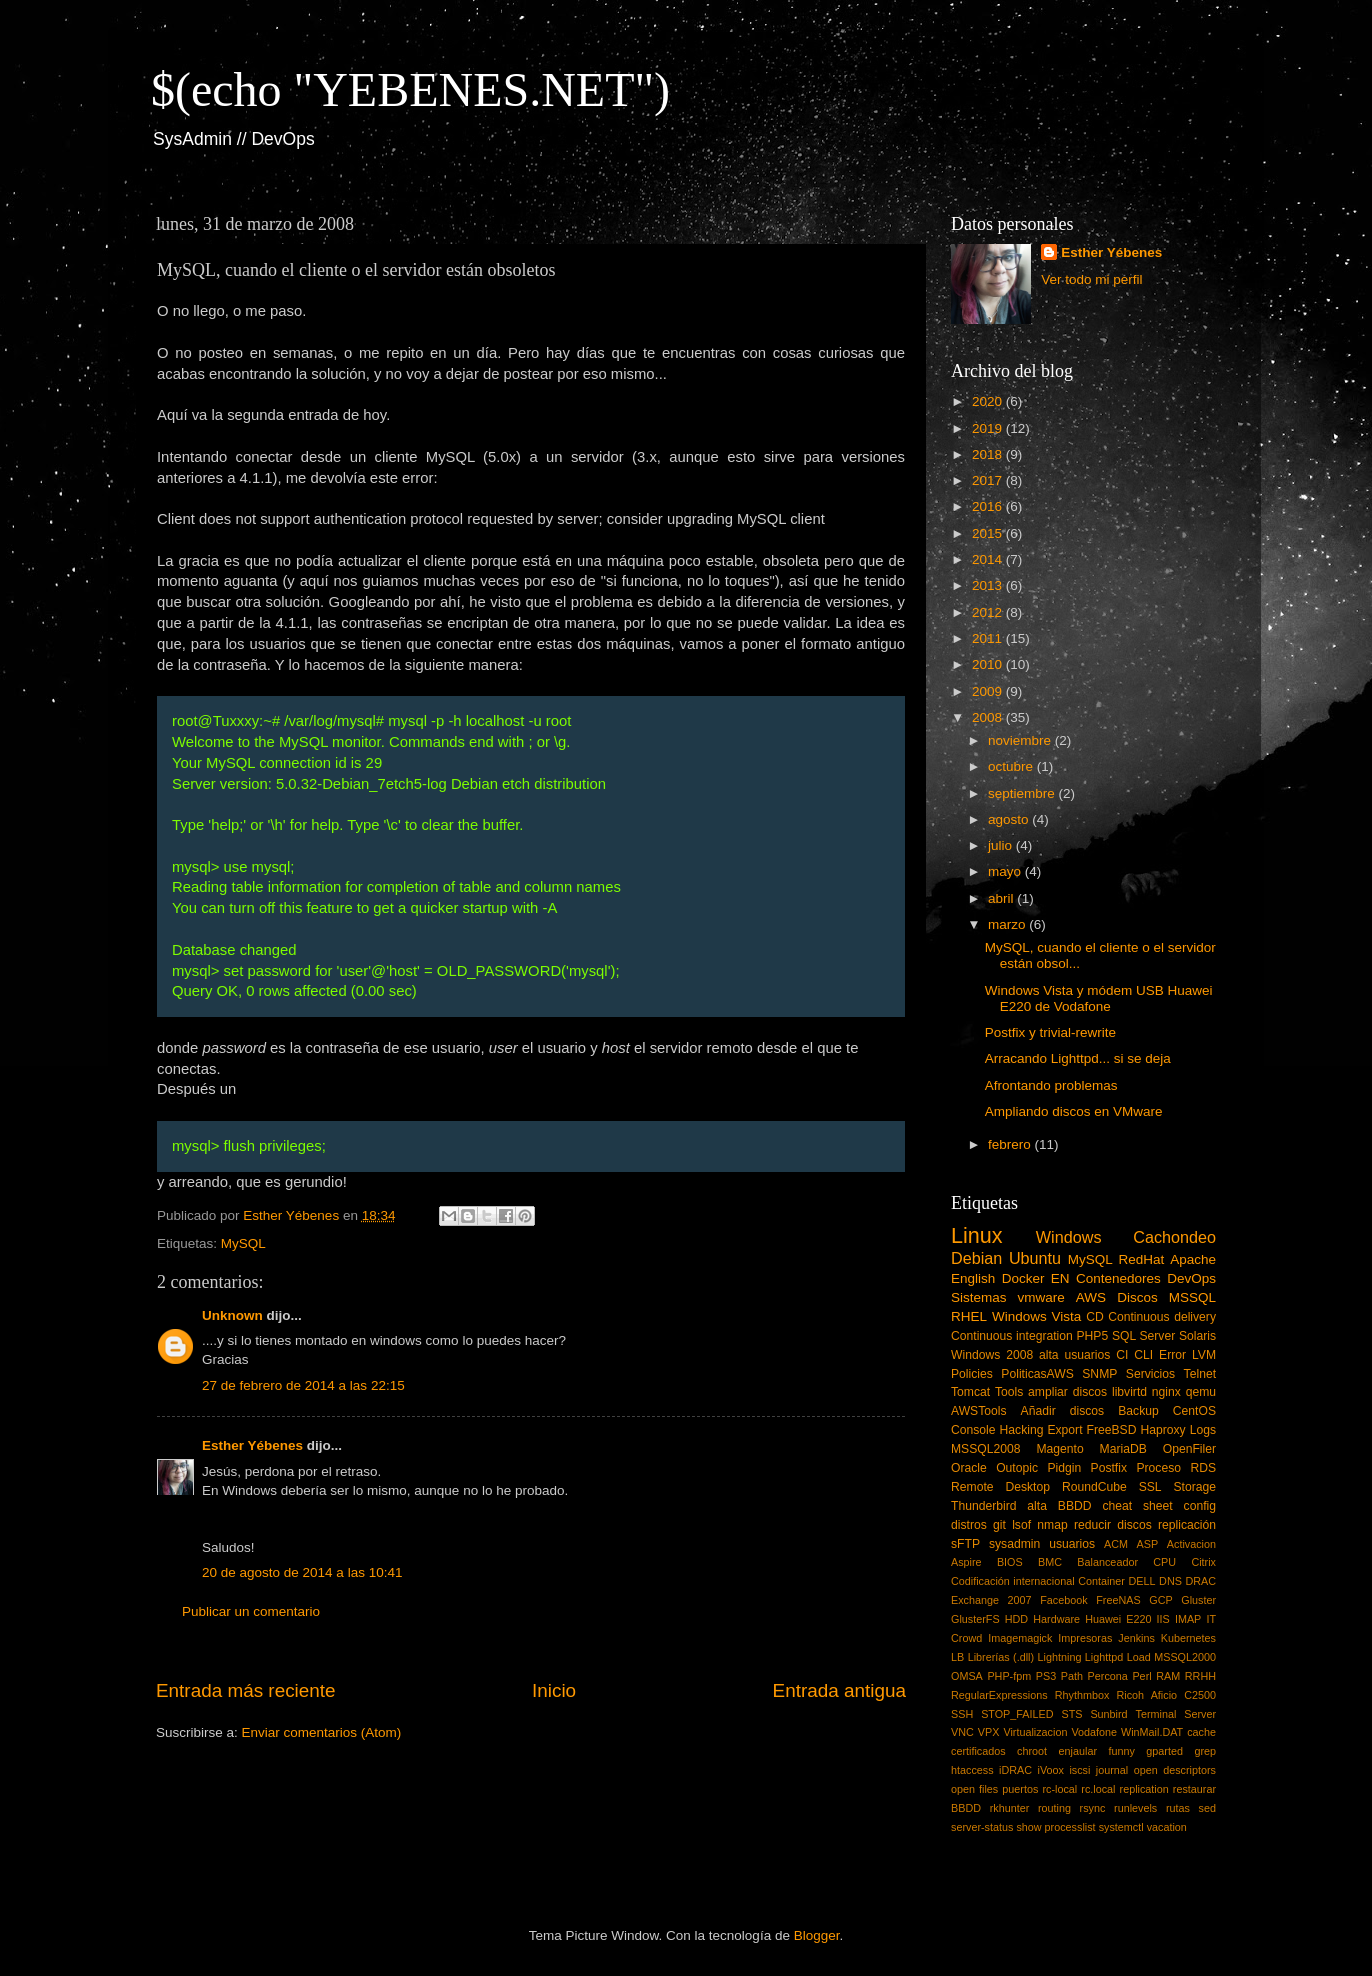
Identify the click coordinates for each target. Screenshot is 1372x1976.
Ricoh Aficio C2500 (1167, 1695)
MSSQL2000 (1185, 1657)
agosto (1010, 819)
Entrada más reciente (246, 1690)
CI (1122, 1355)
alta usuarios (1074, 1355)
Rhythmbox (1082, 1695)
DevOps (1191, 1278)
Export (1064, 1430)
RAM (1168, 1676)
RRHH (1200, 1676)
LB (957, 1657)
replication (1144, 1789)
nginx (1166, 1392)
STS (1071, 1714)
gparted (1164, 1751)
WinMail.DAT (1152, 1732)
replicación (1187, 1525)
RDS (1203, 1468)
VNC (962, 1732)
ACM (1116, 1544)
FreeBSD (1112, 1430)
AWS (1091, 1297)
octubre (1012, 766)
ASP (1148, 1544)
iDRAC (1015, 1770)
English (973, 1278)
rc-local (1059, 1789)
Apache (1193, 1259)
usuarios (1072, 1544)
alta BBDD (1059, 1506)
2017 (989, 480)
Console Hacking (997, 1430)
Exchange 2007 (991, 1600)
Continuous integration (1012, 1336)
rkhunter (1010, 1808)
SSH (962, 1714)
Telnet (1200, 1374)
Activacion (1191, 1544)
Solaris (1197, 1336)
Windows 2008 (992, 1355)
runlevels (1135, 1808)
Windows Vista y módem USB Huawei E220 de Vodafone (1099, 998)
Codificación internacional (1013, 1581)
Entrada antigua (839, 1690)
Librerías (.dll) (1001, 1657)
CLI (1143, 1355)
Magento (1059, 1449)
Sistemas (979, 1297)
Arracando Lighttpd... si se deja (1078, 1058)
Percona (1108, 1676)
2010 (989, 664)
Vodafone (1094, 1732)
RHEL (969, 1316)
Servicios (1150, 1374)
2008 (989, 717)
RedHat (1142, 1259)
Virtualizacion (1035, 1732)
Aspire (966, 1562)
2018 (989, 454)
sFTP (965, 1544)
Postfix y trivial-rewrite (1050, 1032)
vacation (1167, 1827)
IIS (1163, 1619)
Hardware (1056, 1619)
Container (1101, 1581)
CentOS (1194, 1411)
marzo (1008, 924)
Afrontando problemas (1051, 1085)
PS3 (1046, 1676)
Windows (1069, 1237)
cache (1201, 1732)
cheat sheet (1137, 1506)
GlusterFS (975, 1619)
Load (1139, 1657)
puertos (1020, 1789)
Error (1172, 1355)
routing (1054, 1808)
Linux (977, 1235)
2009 (989, 691)
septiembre (1023, 793)
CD (1095, 1317)
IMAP (1188, 1619)
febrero (1011, 1144)
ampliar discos (1067, 1392)
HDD (1016, 1619)
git (999, 1525)
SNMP (1099, 1374)
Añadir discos (1063, 1411)
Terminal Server (1176, 1714)
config (1200, 1506)
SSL (1150, 1487)
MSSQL (1192, 1297)
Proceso (1158, 1468)
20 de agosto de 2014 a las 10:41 (302, 1572)
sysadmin (1014, 1544)
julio (1002, 845)
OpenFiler (1189, 1449)
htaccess (972, 1770)
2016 (989, 506)
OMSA (967, 1676)
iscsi (1079, 1770)
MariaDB (1123, 1449)
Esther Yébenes (252, 1445)
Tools (1009, 1392)
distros (969, 1525)
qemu (1201, 1392)
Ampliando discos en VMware (1074, 1111)
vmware (1041, 1297)
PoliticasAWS (1037, 1374)
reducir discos (1113, 1525)
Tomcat (970, 1392)
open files (974, 1789)
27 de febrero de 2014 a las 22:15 (303, 1385)
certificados (978, 1751)
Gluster (1198, 1600)
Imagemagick (1020, 1638)
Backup (1138, 1411)
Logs (1203, 1430)
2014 (989, 559)
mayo (1006, 871)
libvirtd (1129, 1392)
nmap (1052, 1525)
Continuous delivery (1162, 1317)
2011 (989, 638)
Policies (972, 1374)
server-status (982, 1827)
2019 (989, 428)
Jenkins (1136, 1638)
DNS (1170, 1581)
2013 (989, 585)
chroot (1032, 1751)
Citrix (1203, 1562)
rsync (1093, 1808)
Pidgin (1064, 1468)
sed (1207, 1808)
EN (1060, 1278)
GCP (1160, 1600)
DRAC (1200, 1581)
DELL (1142, 1581)
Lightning (1060, 1657)
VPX (989, 1732)
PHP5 (1093, 1336)
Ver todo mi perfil (1091, 279)
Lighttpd (1104, 1657)
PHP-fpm (1009, 1676)
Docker (1023, 1278)
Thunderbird (983, 1506)
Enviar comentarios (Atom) (322, 1732)
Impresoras (1085, 1638)
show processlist (1055, 1827)
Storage (1195, 1487)
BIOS (1010, 1562)
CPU (1164, 1562)
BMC (1050, 1562)
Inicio (554, 1690)
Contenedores (1118, 1278)
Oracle (969, 1468)
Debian (976, 1258)
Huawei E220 (1118, 1619)
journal (1112, 1770)
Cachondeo (1174, 1237)
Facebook (1063, 1600)
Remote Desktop (1000, 1487)
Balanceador (1107, 1562)
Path (1072, 1676)
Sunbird (1108, 1714)
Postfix (1109, 1468)
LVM (1204, 1355)
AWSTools (979, 1411)
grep (1205, 1751)
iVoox (1051, 1770)
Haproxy (1162, 1430)
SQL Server (1143, 1336)
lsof (1021, 1525)
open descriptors (1175, 1770)
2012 (989, 612)
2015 (989, 533)
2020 (989, 401)
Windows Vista (1036, 1316)
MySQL (243, 1243)
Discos (1137, 1297)
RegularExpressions (999, 1695)
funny (1121, 1751)
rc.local (1098, 1789)
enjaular (1078, 1751)
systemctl (1121, 1827)
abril (1002, 898)
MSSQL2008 (986, 1449)
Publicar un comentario (251, 1611)
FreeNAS (1118, 1600)
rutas (1178, 1808)
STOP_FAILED (1017, 1714)
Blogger (817, 1935)
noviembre (1021, 740)
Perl (1141, 1676)
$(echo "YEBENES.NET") (410, 89)
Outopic (1017, 1468)
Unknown (232, 1315)
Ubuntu (1035, 1258)
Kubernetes (1188, 1638)
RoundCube (1094, 1487)
